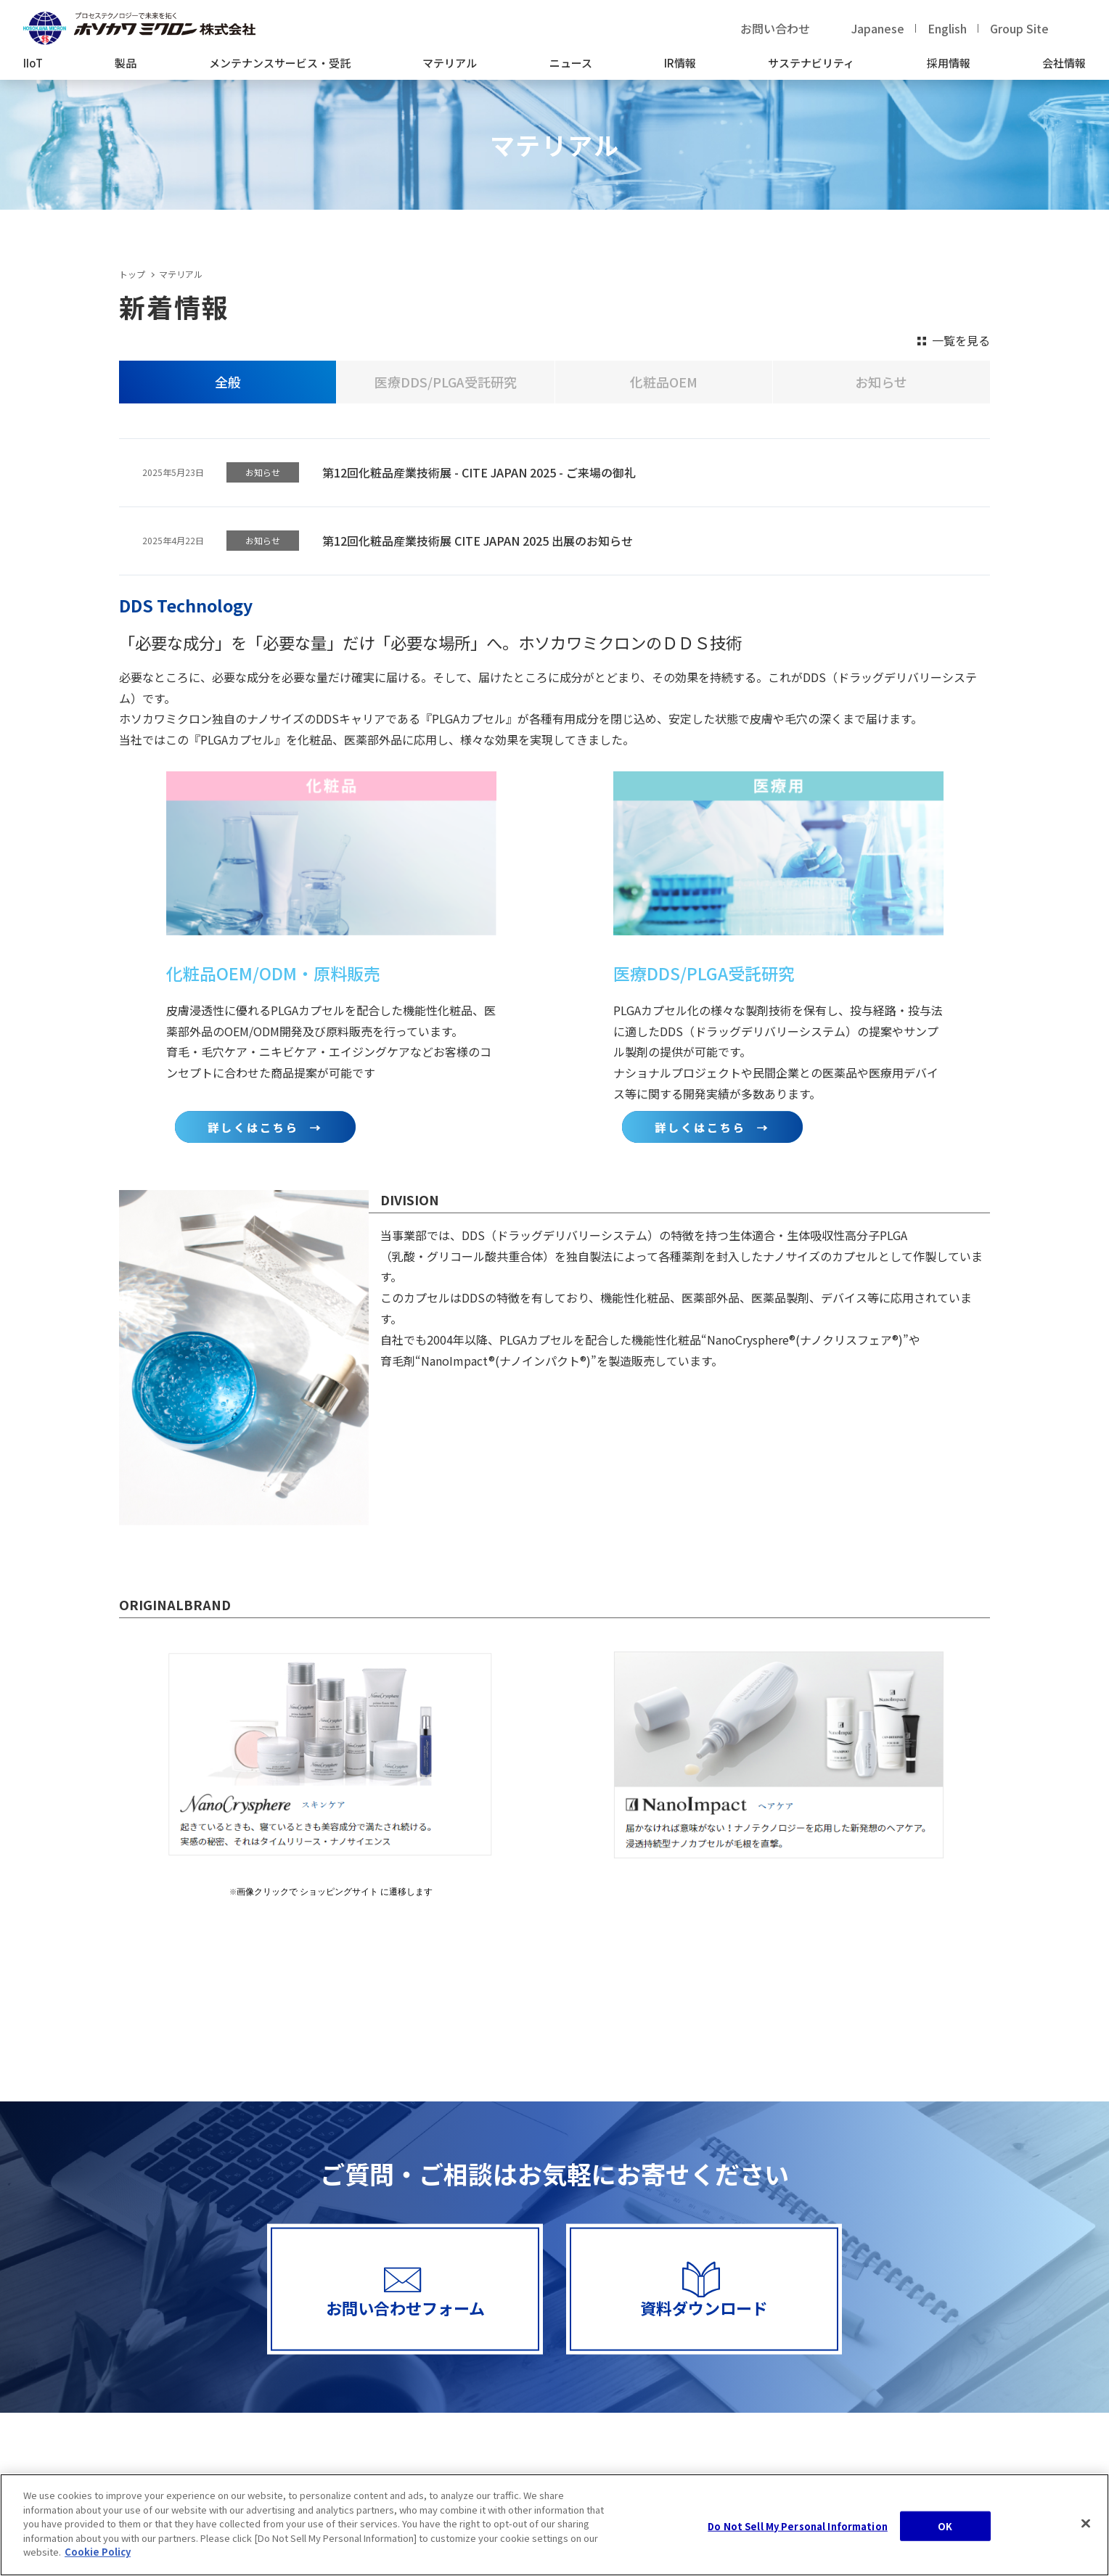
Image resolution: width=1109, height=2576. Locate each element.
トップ (132, 274)
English (947, 28)
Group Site (1019, 28)
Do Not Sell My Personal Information (798, 2528)
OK (945, 2528)
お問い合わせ (775, 28)
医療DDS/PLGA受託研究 (704, 973)
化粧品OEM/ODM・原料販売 (273, 973)
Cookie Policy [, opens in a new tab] (98, 2554)
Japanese (877, 28)
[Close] (1086, 2524)
